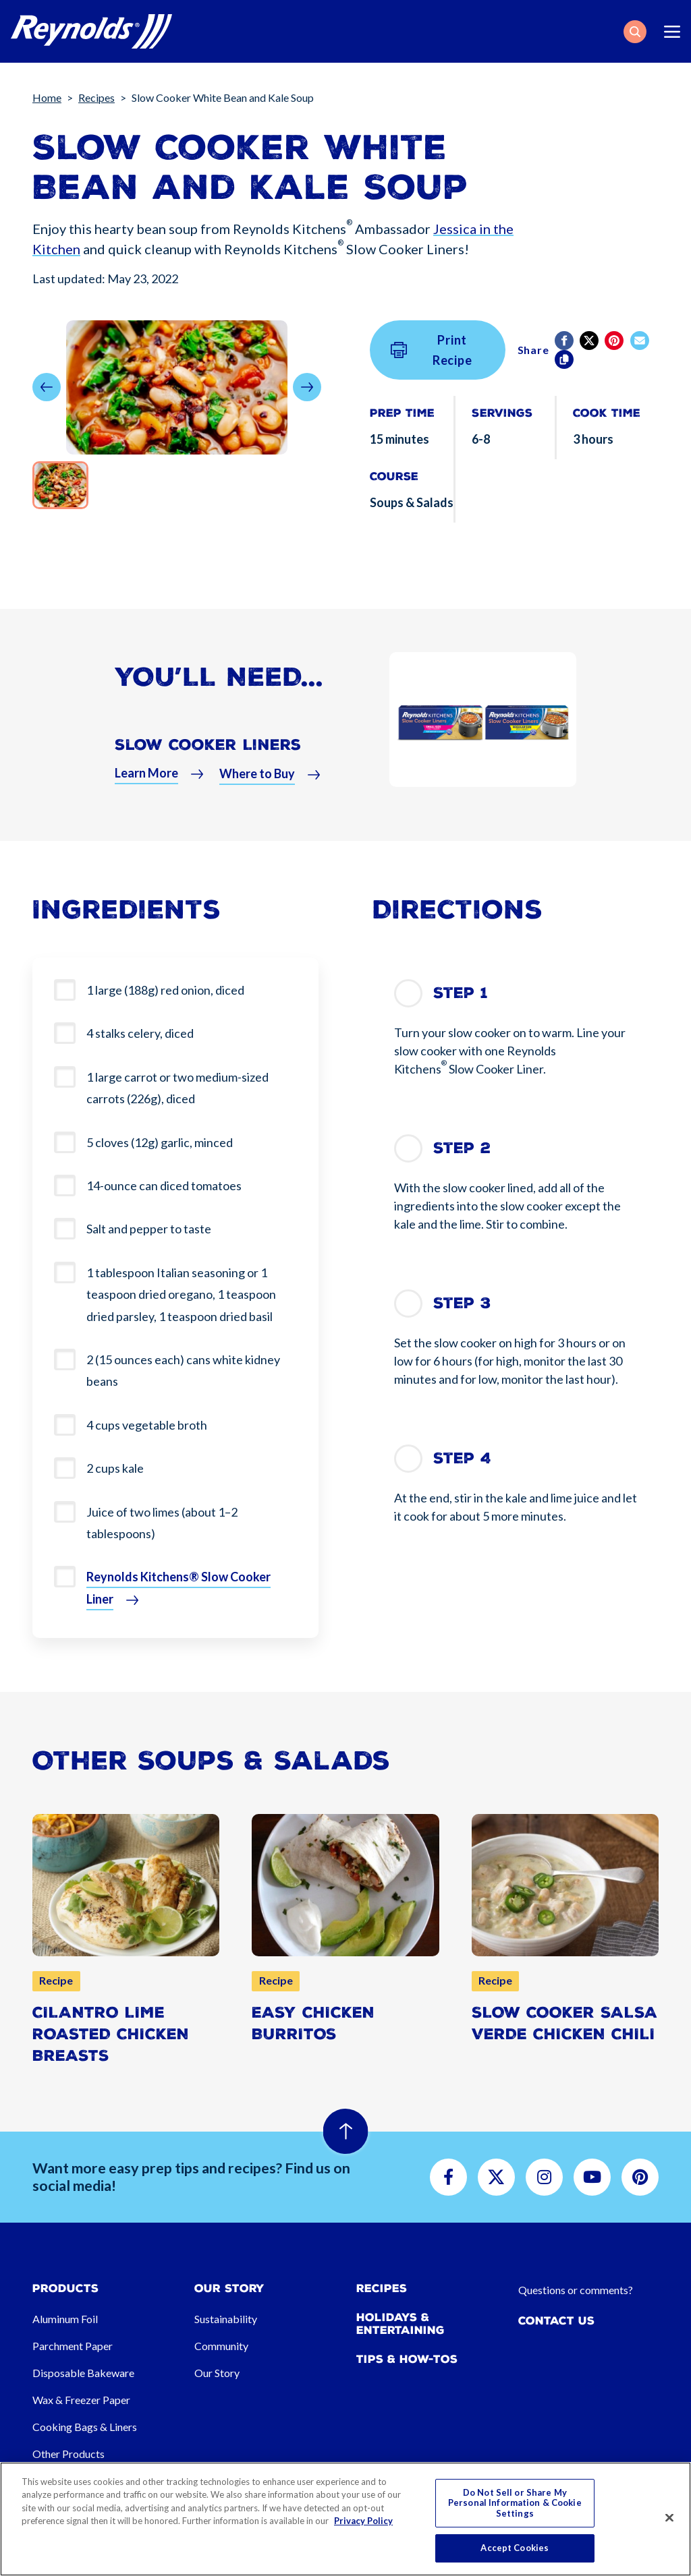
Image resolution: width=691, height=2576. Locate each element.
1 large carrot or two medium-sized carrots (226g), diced (177, 1088)
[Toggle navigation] (672, 32)
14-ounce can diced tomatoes (164, 1185)
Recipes (96, 97)
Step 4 (462, 1458)
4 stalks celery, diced (140, 1033)
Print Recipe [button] (431, 350)
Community (221, 2345)
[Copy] (565, 359)
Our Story (217, 2372)
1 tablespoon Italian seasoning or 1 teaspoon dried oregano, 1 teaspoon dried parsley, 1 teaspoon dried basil (181, 1294)
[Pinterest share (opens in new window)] (615, 340)
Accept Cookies (514, 2547)
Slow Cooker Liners (208, 752)
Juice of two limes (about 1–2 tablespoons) (162, 1522)
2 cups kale (115, 1468)
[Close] (669, 2518)
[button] (635, 31)
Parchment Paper (72, 2345)
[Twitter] (590, 340)
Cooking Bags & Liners (84, 2426)
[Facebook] (565, 340)
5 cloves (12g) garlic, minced (159, 1142)
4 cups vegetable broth (146, 1424)
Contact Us (556, 2320)
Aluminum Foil (65, 2318)
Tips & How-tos (407, 2359)
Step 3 (462, 1303)
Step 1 (460, 993)
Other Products (68, 2453)
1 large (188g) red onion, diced (165, 990)
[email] (640, 340)
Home (46, 97)
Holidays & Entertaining (400, 2324)
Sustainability (225, 2318)
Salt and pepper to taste (148, 1228)
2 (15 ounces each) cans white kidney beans (183, 1370)
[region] (345, 2519)
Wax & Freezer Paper (81, 2399)
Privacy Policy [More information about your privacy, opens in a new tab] (363, 2520)
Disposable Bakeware (83, 2372)
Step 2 (462, 1148)
